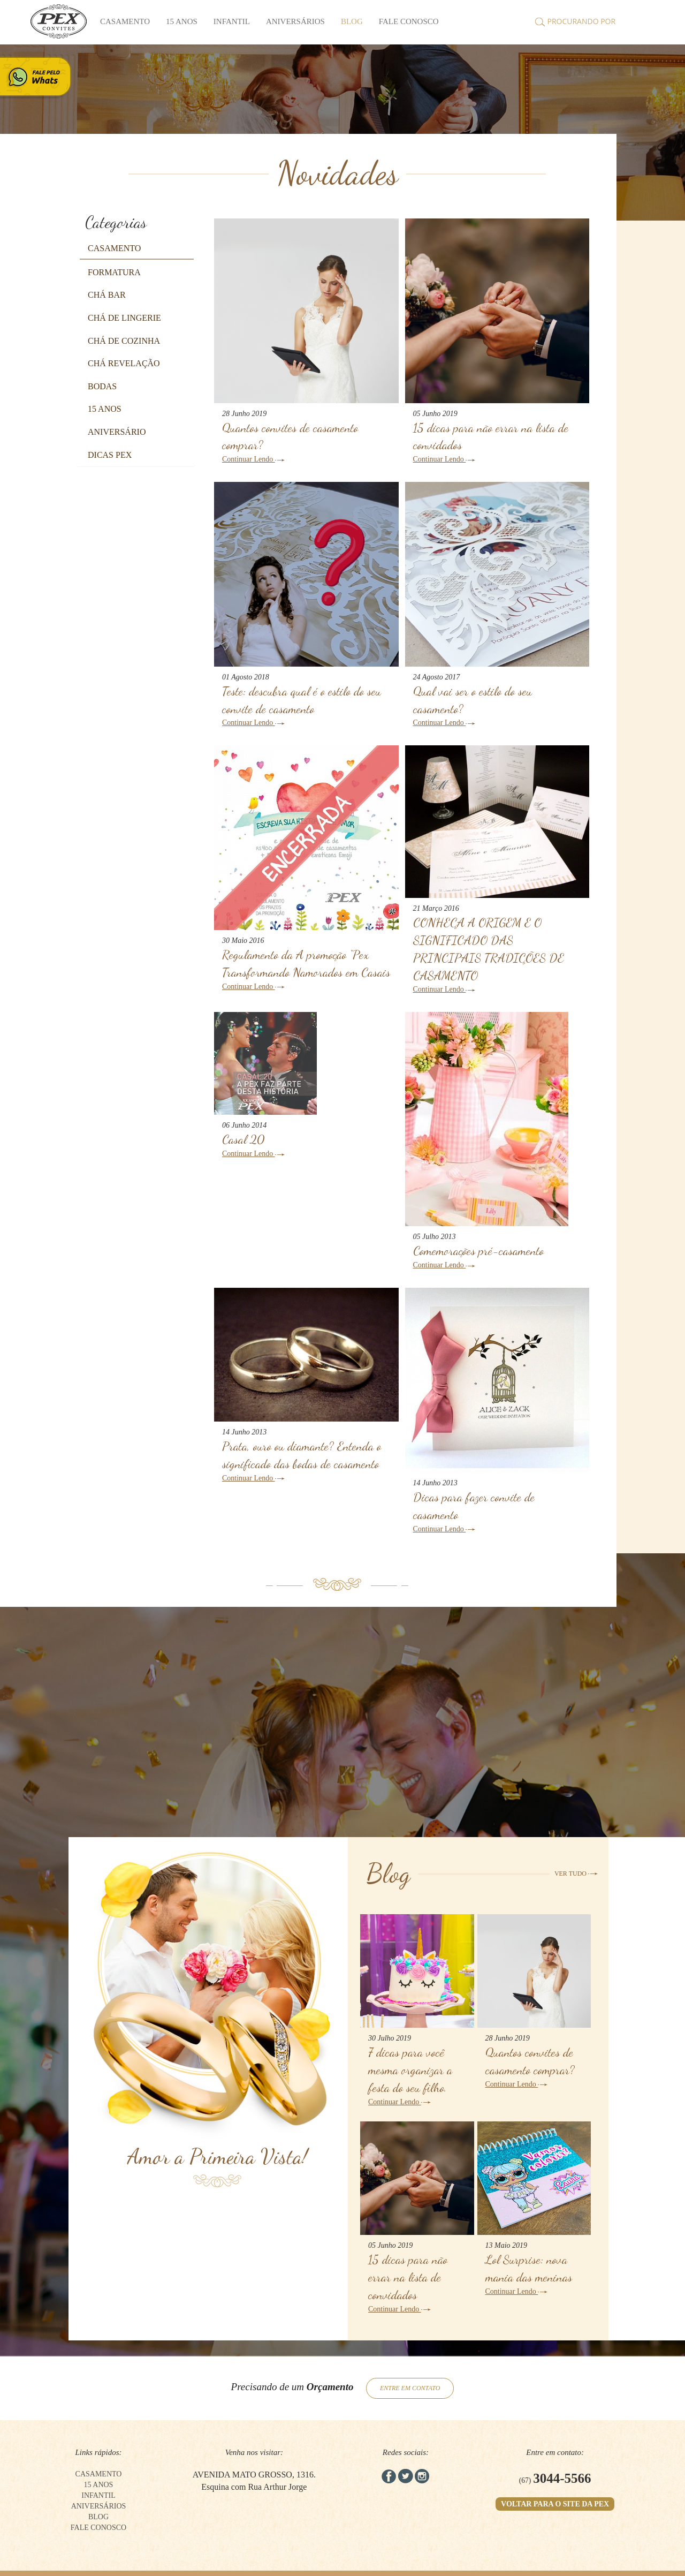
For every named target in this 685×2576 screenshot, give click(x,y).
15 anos (181, 21)
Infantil (232, 21)
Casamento (125, 21)
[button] (114, 248)
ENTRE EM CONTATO (410, 2388)
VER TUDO (576, 1873)
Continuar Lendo (253, 459)
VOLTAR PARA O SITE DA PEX (555, 2504)
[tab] (135, 222)
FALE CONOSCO (409, 21)
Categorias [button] (116, 222)
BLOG (352, 21)
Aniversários (295, 21)
